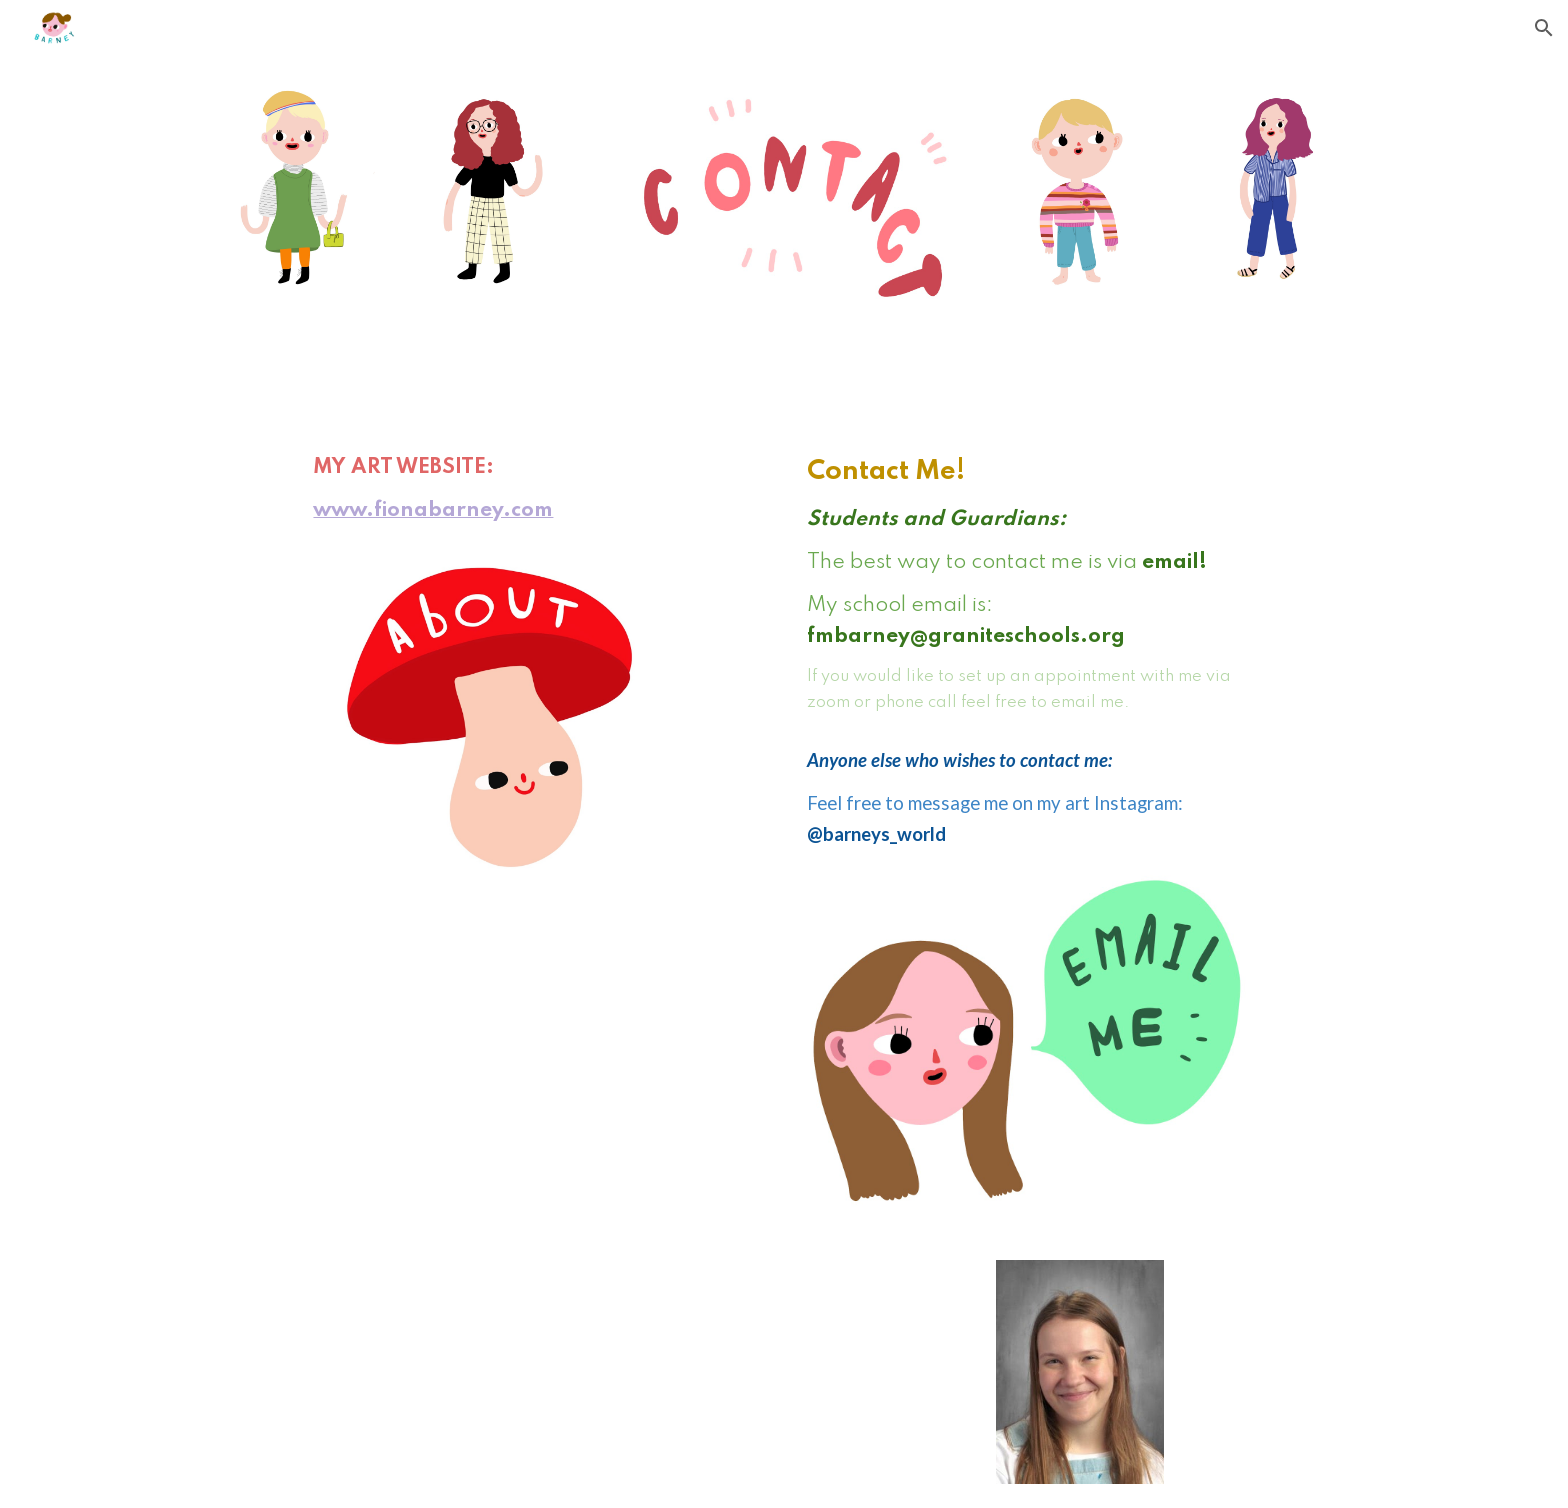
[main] (487, 498)
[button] (1544, 28)
